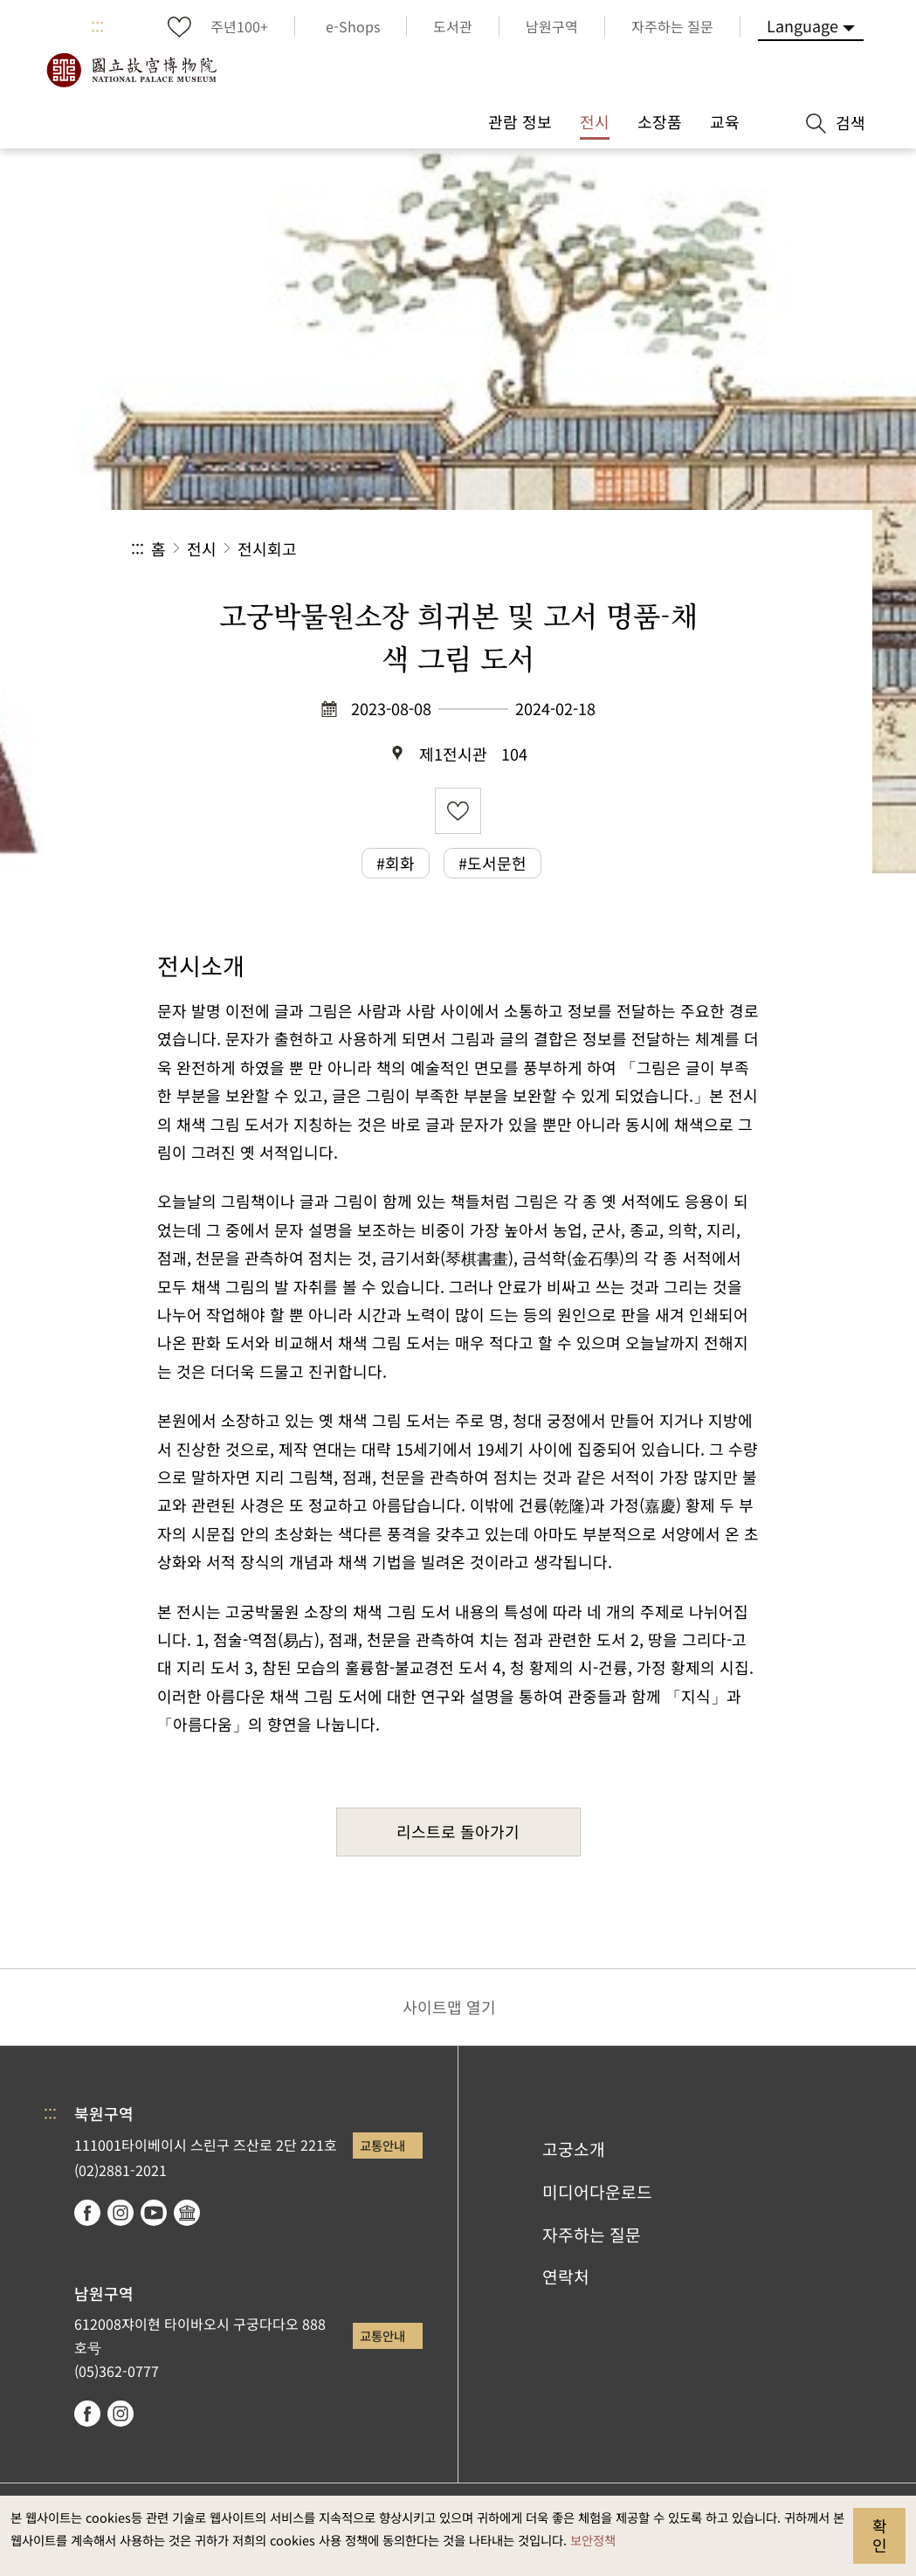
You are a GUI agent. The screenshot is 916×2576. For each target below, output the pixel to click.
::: (97, 26)
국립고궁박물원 (131, 70)
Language (802, 25)
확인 (879, 2535)
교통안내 (382, 2145)
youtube (154, 2213)
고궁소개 (573, 2149)
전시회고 (267, 548)
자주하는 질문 (591, 2234)
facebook (87, 2213)
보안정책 (593, 2540)
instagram (120, 2213)
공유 (594, 549)
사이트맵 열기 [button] (449, 2006)
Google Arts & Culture (187, 2213)
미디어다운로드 (597, 2192)
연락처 (565, 2276)
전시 (202, 548)
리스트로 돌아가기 (458, 1831)
